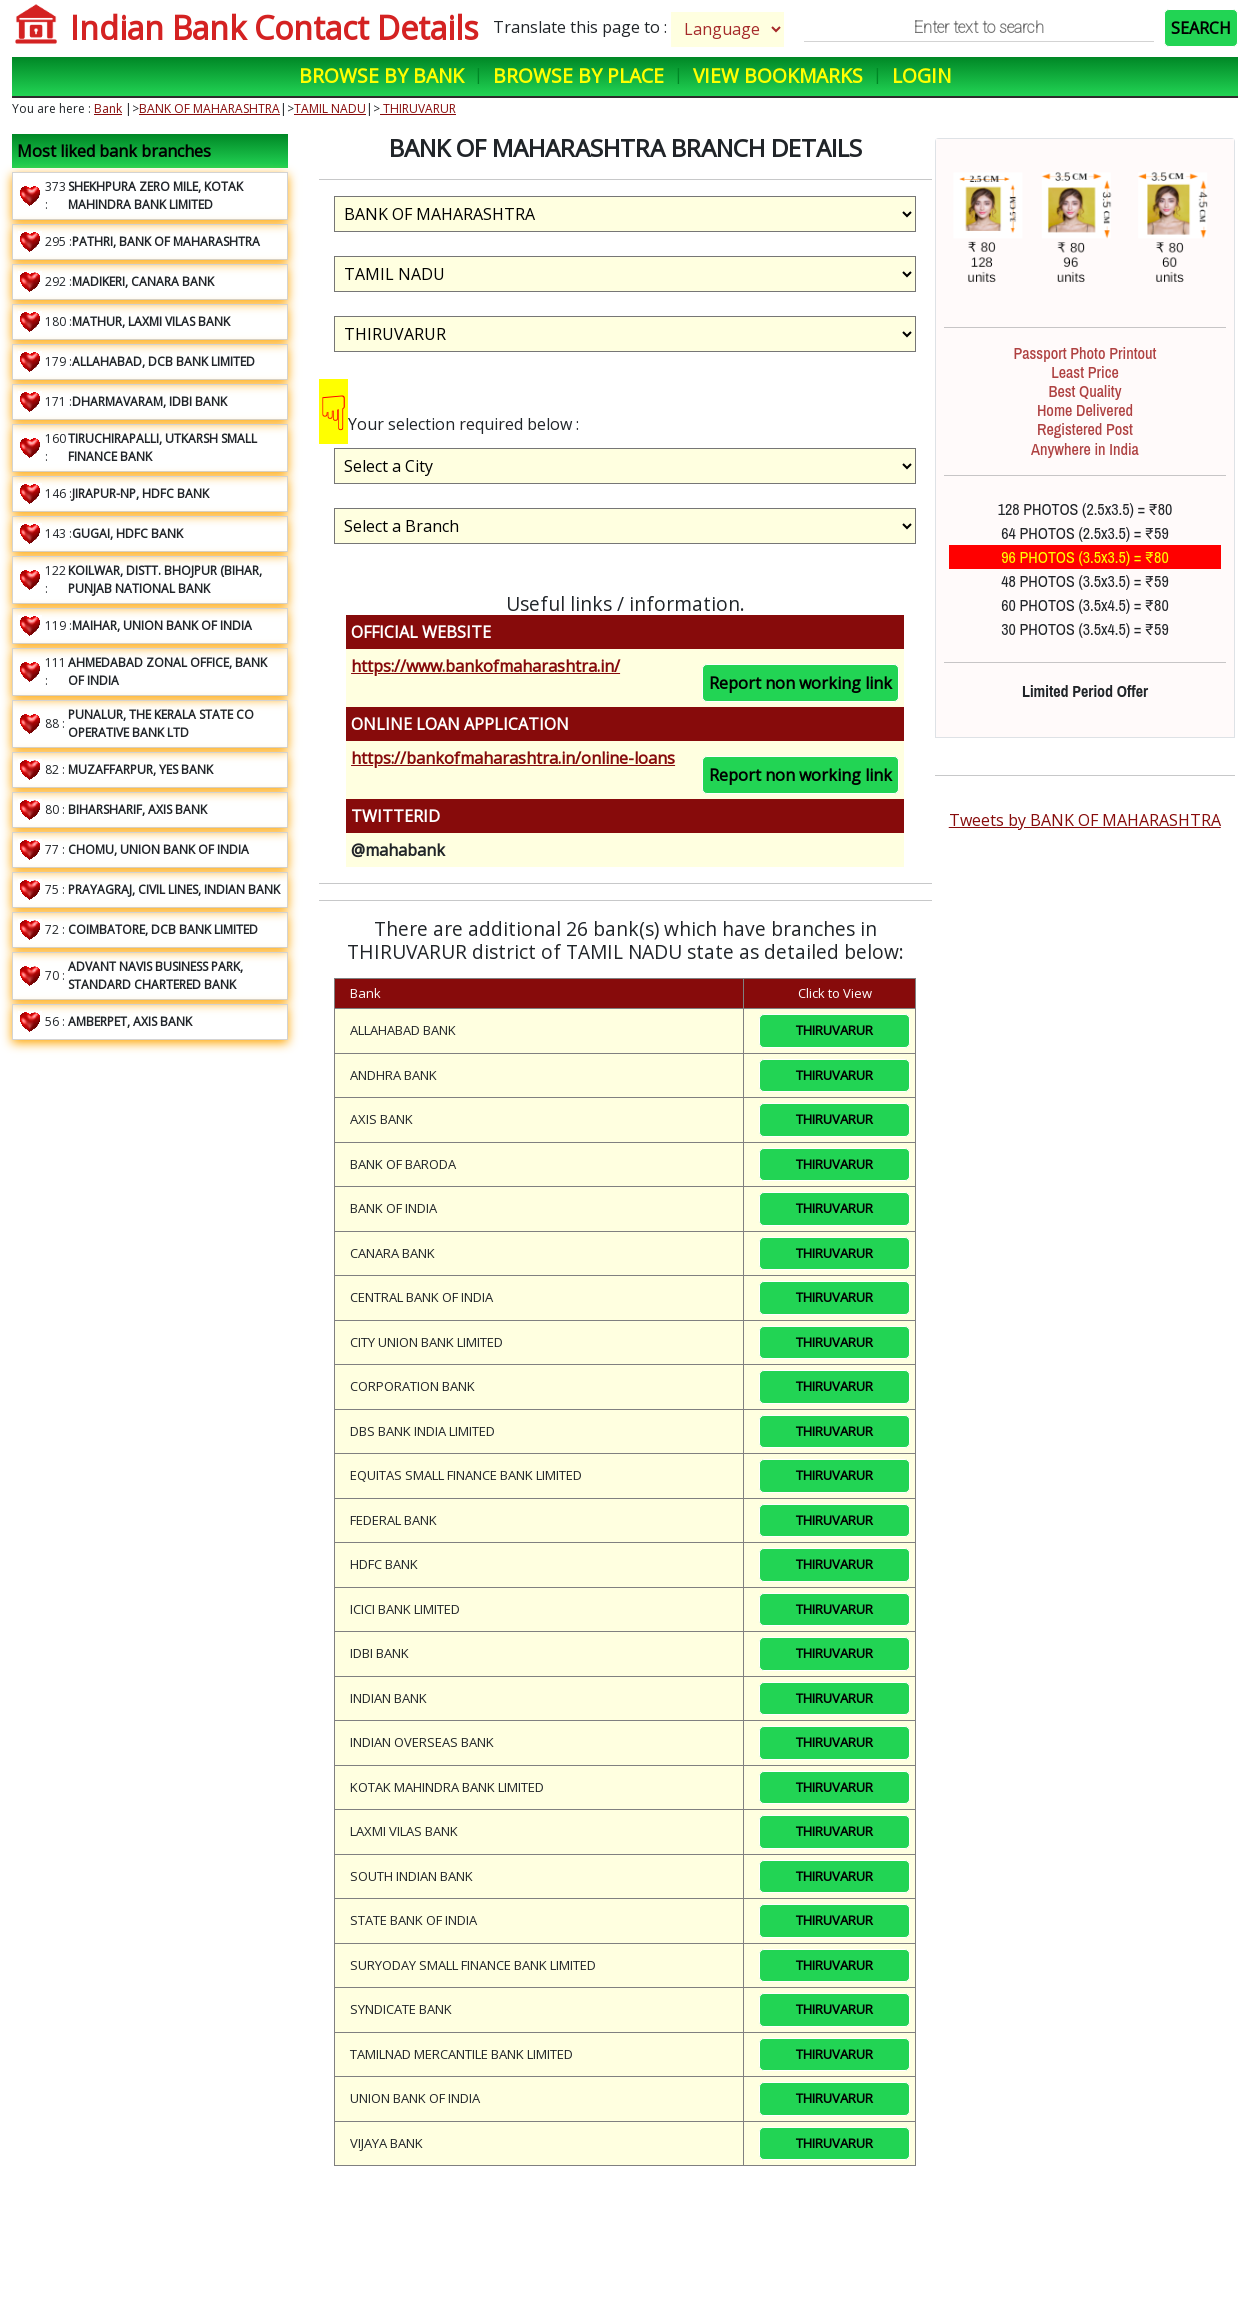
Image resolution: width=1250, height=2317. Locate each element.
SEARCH (1201, 28)
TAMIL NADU (330, 108)
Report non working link (800, 683)
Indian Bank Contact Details (274, 27)
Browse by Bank (381, 75)
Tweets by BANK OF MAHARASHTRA (1085, 820)
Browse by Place (578, 75)
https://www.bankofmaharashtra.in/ (485, 666)
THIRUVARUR (418, 108)
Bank (108, 108)
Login (921, 75)
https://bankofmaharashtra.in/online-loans (513, 758)
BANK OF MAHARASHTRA (209, 108)
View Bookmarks (778, 75)
